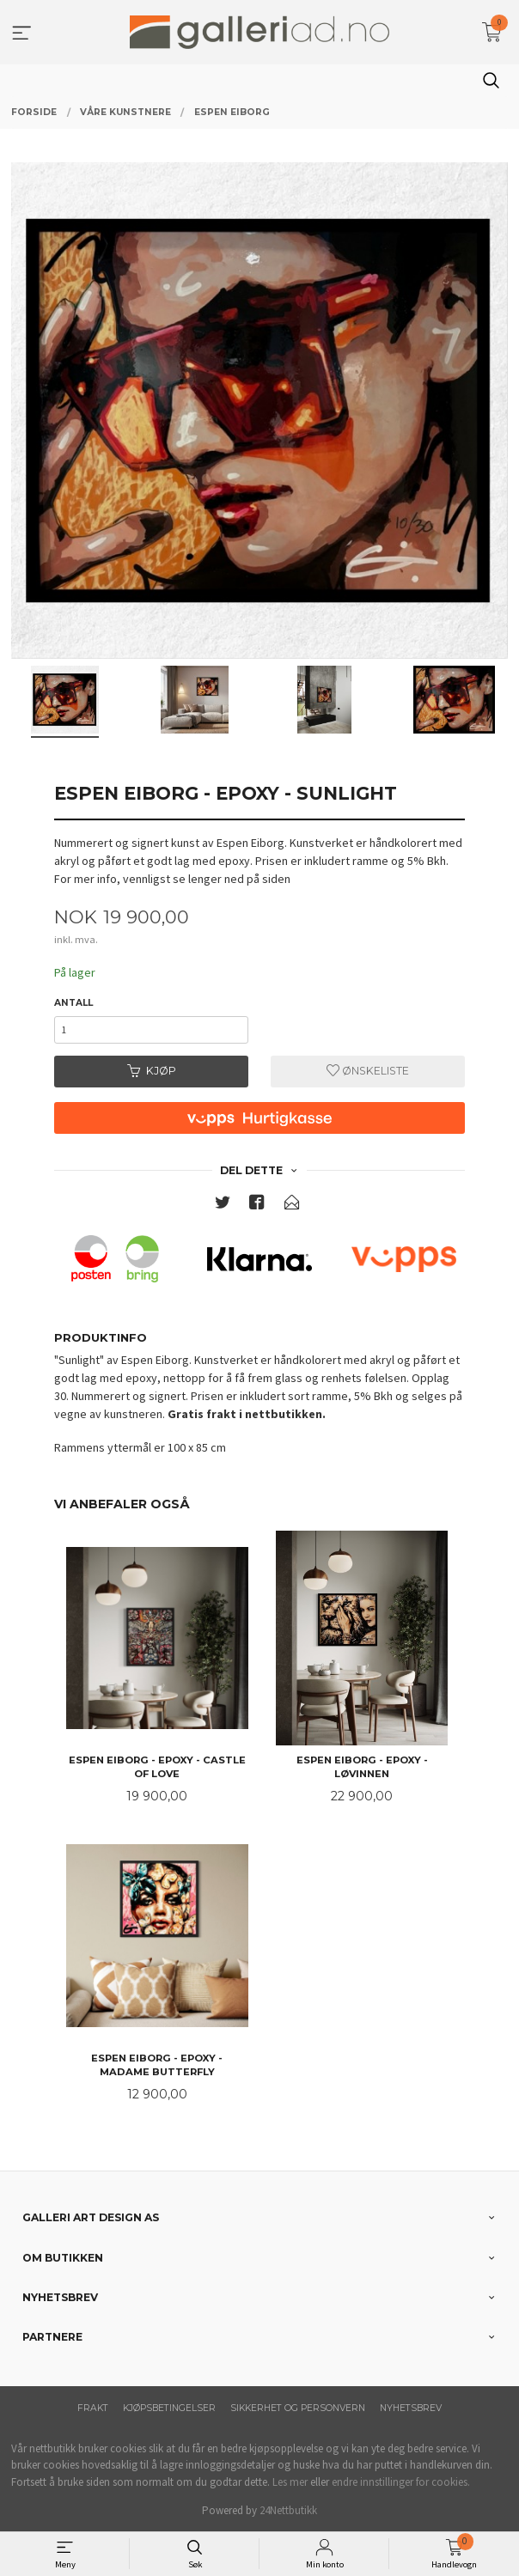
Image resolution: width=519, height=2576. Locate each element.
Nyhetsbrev (411, 2408)
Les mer (290, 2482)
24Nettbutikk (288, 2510)
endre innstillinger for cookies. (401, 2482)
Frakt (92, 2408)
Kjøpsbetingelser (169, 2408)
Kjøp (151, 1070)
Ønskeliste (368, 1070)
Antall (73, 1002)
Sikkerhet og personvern (297, 2408)
